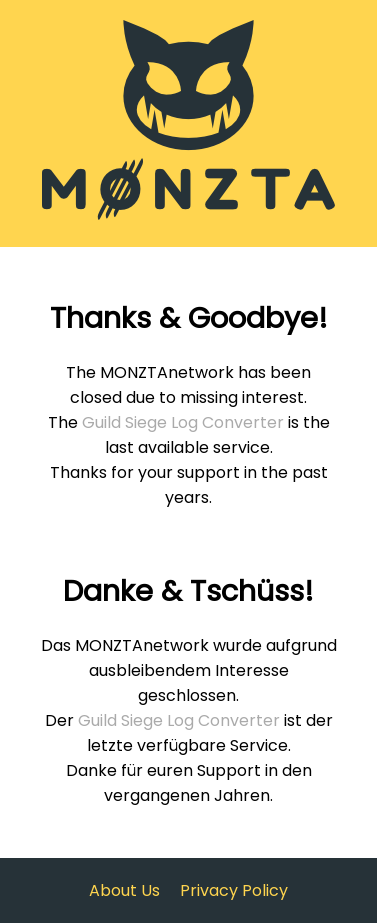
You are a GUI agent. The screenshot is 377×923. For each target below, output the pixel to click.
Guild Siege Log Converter (183, 422)
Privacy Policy (234, 890)
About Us (124, 890)
